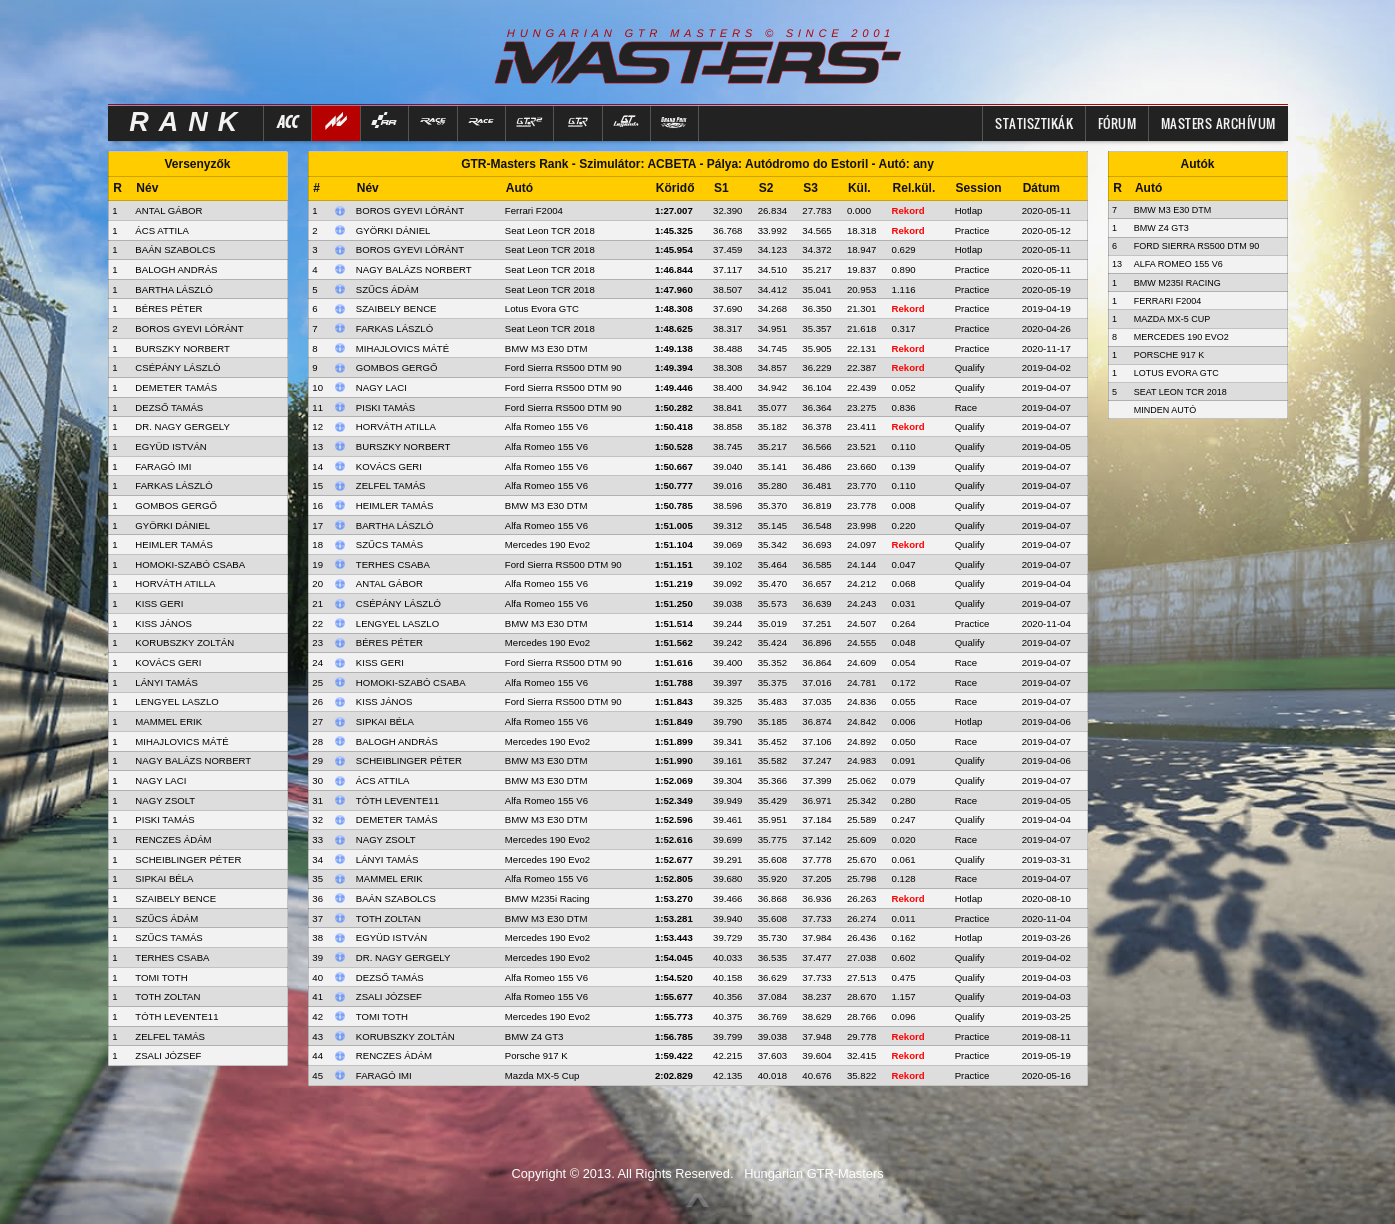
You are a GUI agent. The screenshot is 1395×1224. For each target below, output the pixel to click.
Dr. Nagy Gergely (403, 957)
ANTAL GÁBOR (168, 210)
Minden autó (1165, 410)
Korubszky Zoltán (405, 1036)
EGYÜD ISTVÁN (170, 446)
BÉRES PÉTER (168, 308)
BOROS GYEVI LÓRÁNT (189, 328)
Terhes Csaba (393, 564)
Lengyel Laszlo (397, 623)
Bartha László (395, 525)
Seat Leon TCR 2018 (550, 230)
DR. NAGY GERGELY (182, 426)
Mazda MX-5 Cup (542, 1075)
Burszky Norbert (403, 446)
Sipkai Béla (385, 721)
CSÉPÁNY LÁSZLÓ (177, 367)
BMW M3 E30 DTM (546, 348)
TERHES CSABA (172, 957)
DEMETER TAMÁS (176, 387)
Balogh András (397, 741)
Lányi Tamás (387, 859)
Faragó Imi (384, 1075)
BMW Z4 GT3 (534, 1036)
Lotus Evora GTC (542, 308)
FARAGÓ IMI (163, 466)
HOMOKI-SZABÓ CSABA (190, 564)
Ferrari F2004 (534, 210)
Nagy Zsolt (386, 839)
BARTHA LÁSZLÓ (174, 289)
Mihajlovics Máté (402, 348)
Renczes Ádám (394, 1055)
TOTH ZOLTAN (167, 996)
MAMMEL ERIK (168, 721)
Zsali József (389, 996)
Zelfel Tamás (391, 485)
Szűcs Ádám (387, 289)
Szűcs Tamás (389, 544)
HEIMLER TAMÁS (173, 544)
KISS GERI (159, 603)
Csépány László (398, 603)
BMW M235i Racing (547, 898)
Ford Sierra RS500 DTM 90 (563, 367)
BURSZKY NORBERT (182, 348)
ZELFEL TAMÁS (170, 1036)
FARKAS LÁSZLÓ (173, 485)
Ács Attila (383, 780)
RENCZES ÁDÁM (173, 839)
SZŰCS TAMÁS (168, 937)
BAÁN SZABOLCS (175, 249)
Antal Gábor (389, 583)
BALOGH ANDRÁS (176, 269)
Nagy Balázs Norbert (414, 269)
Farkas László (394, 328)
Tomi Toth (382, 1016)
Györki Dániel (393, 230)
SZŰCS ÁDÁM (166, 918)
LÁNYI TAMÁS (166, 682)
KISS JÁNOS (163, 623)
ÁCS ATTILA (162, 230)
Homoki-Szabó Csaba (411, 682)
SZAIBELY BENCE (175, 898)
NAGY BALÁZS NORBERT (193, 760)
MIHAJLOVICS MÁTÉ (181, 741)
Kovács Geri (389, 466)
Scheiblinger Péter (409, 760)
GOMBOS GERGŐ (176, 505)
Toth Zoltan (388, 918)
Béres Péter (389, 642)
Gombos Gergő (397, 367)
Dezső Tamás (390, 977)
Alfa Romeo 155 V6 (546, 426)
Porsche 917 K (536, 1055)
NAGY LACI (160, 780)
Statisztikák (1034, 123)
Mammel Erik (389, 878)
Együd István (391, 937)
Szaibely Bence (396, 308)
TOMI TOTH (161, 977)
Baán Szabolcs (396, 898)
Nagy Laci (381, 387)
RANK (188, 122)
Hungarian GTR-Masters (813, 1173)
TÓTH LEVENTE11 (176, 1016)
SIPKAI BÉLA (164, 878)
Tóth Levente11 (397, 800)
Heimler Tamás (394, 505)
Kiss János (384, 701)
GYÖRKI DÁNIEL (172, 525)
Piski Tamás (385, 407)
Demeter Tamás (397, 819)
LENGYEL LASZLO (176, 701)
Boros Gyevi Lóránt (410, 210)
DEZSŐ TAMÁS (169, 407)
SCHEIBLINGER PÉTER (188, 859)
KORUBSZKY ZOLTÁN (184, 642)
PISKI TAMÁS (164, 819)
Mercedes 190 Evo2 (547, 544)
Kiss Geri (380, 662)
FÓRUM (1117, 123)
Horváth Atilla (396, 426)
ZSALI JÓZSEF (168, 1055)
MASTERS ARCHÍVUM (1218, 123)
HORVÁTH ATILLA (175, 583)
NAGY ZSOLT (165, 800)
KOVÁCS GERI (168, 662)
